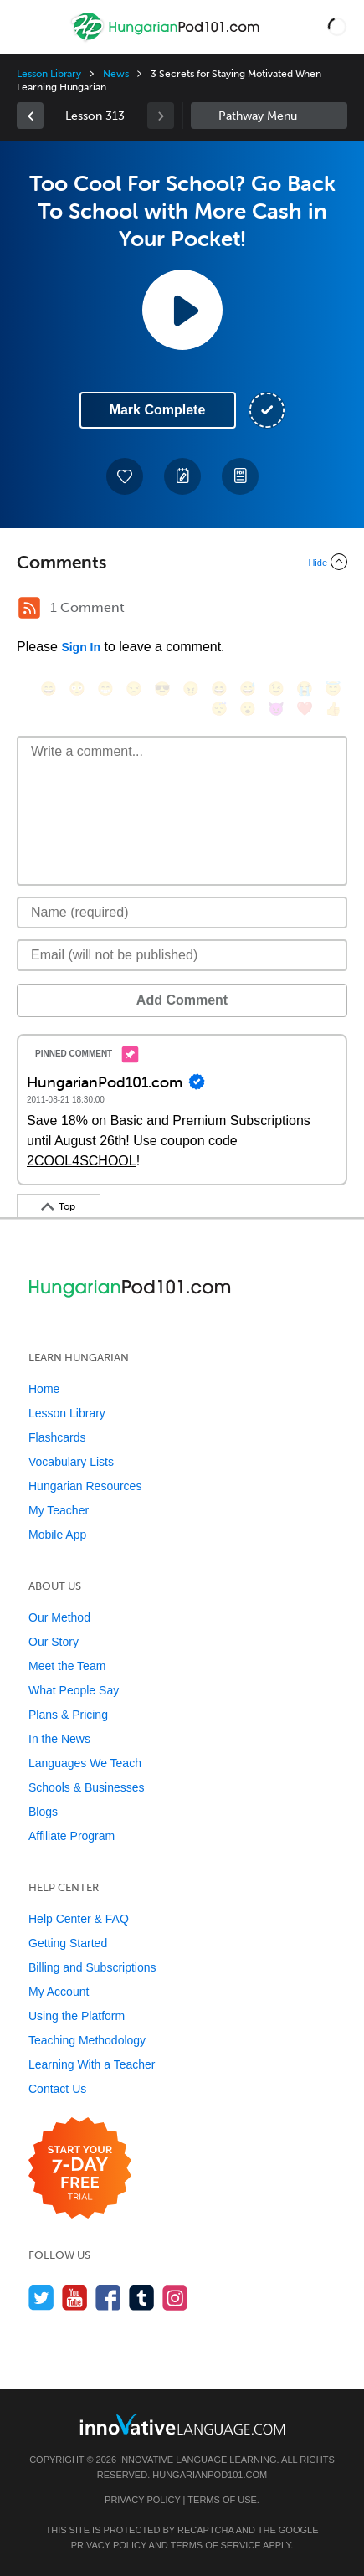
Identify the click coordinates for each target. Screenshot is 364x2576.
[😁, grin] (105, 688)
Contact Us (57, 2088)
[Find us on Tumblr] (142, 2298)
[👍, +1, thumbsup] (333, 708)
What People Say (73, 1690)
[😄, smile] (48, 688)
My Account (58, 1991)
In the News (59, 1739)
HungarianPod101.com (209, 2475)
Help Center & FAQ (78, 1919)
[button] (337, 27)
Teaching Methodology (87, 2040)
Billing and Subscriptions (92, 1967)
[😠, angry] (191, 688)
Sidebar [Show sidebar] (269, 115)
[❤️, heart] (304, 708)
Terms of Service (216, 2545)
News (116, 74)
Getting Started (67, 1943)
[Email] (182, 955)
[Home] (167, 39)
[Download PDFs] (240, 476)
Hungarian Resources (84, 1486)
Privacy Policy (142, 2500)
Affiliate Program (71, 1836)
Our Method (59, 1617)
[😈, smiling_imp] (276, 708)
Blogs (43, 1811)
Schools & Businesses (86, 1787)
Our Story (53, 1641)
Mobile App (57, 1534)
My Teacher (58, 1510)
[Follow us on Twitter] (41, 2298)
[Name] (182, 912)
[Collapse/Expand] (182, 561)
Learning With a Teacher (92, 2064)
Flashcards (56, 1437)
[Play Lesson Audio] (182, 310)
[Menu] (27, 27)
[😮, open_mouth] (247, 708)
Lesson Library (49, 74)
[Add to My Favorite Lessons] (124, 476)
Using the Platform (76, 2016)
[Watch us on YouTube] (75, 2298)
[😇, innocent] (333, 688)
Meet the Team (66, 1666)
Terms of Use (222, 2500)
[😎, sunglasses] (162, 688)
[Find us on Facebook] (108, 2298)
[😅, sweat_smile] (247, 688)
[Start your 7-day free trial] (79, 2168)
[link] (30, 115)
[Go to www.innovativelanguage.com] (182, 2424)
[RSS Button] (29, 607)
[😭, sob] (304, 688)
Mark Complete (158, 410)
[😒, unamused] (134, 688)
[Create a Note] (182, 476)
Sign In (80, 647)
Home (43, 1389)
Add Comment (182, 1000)
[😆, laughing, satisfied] (219, 688)
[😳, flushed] (77, 688)
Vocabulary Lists (71, 1461)
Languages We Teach (84, 1763)
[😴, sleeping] (219, 708)
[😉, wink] (276, 688)
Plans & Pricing (68, 1714)
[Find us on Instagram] (175, 2298)
